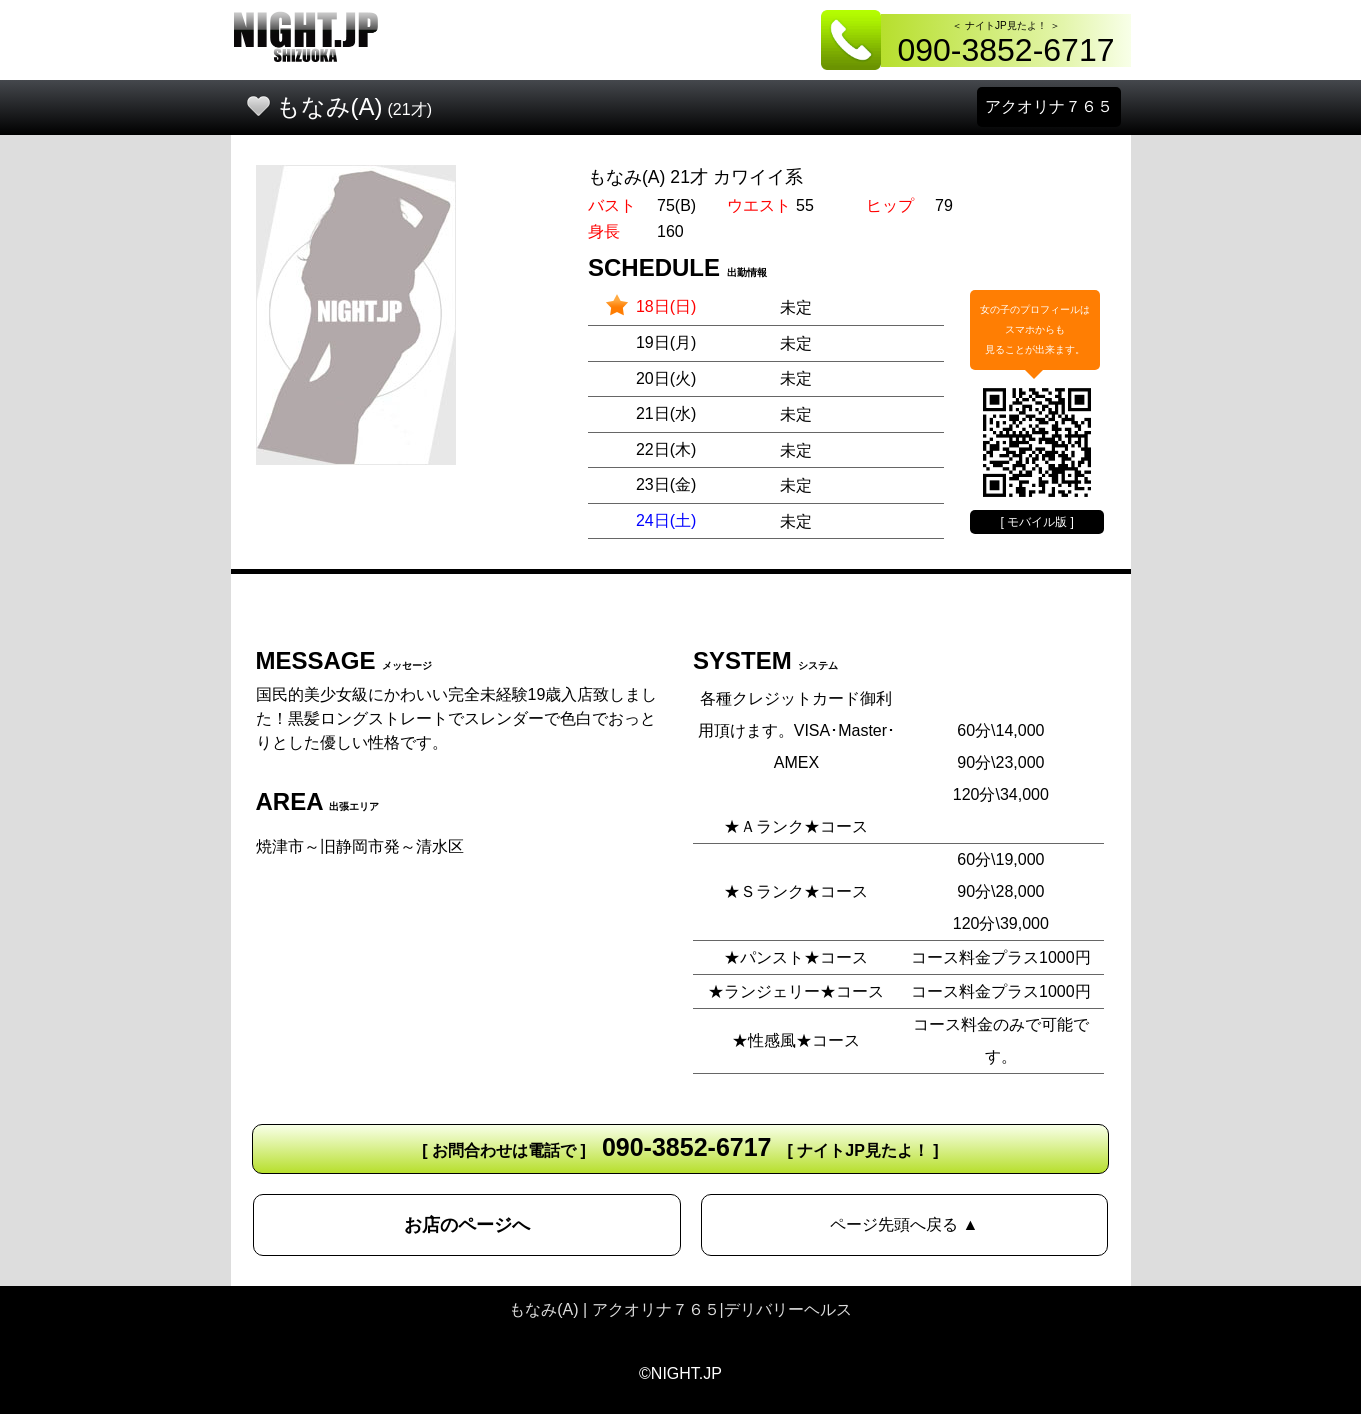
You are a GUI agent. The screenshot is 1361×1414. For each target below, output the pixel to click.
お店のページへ (467, 1225)
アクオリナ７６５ (1049, 106)
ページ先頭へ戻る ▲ (904, 1224)
